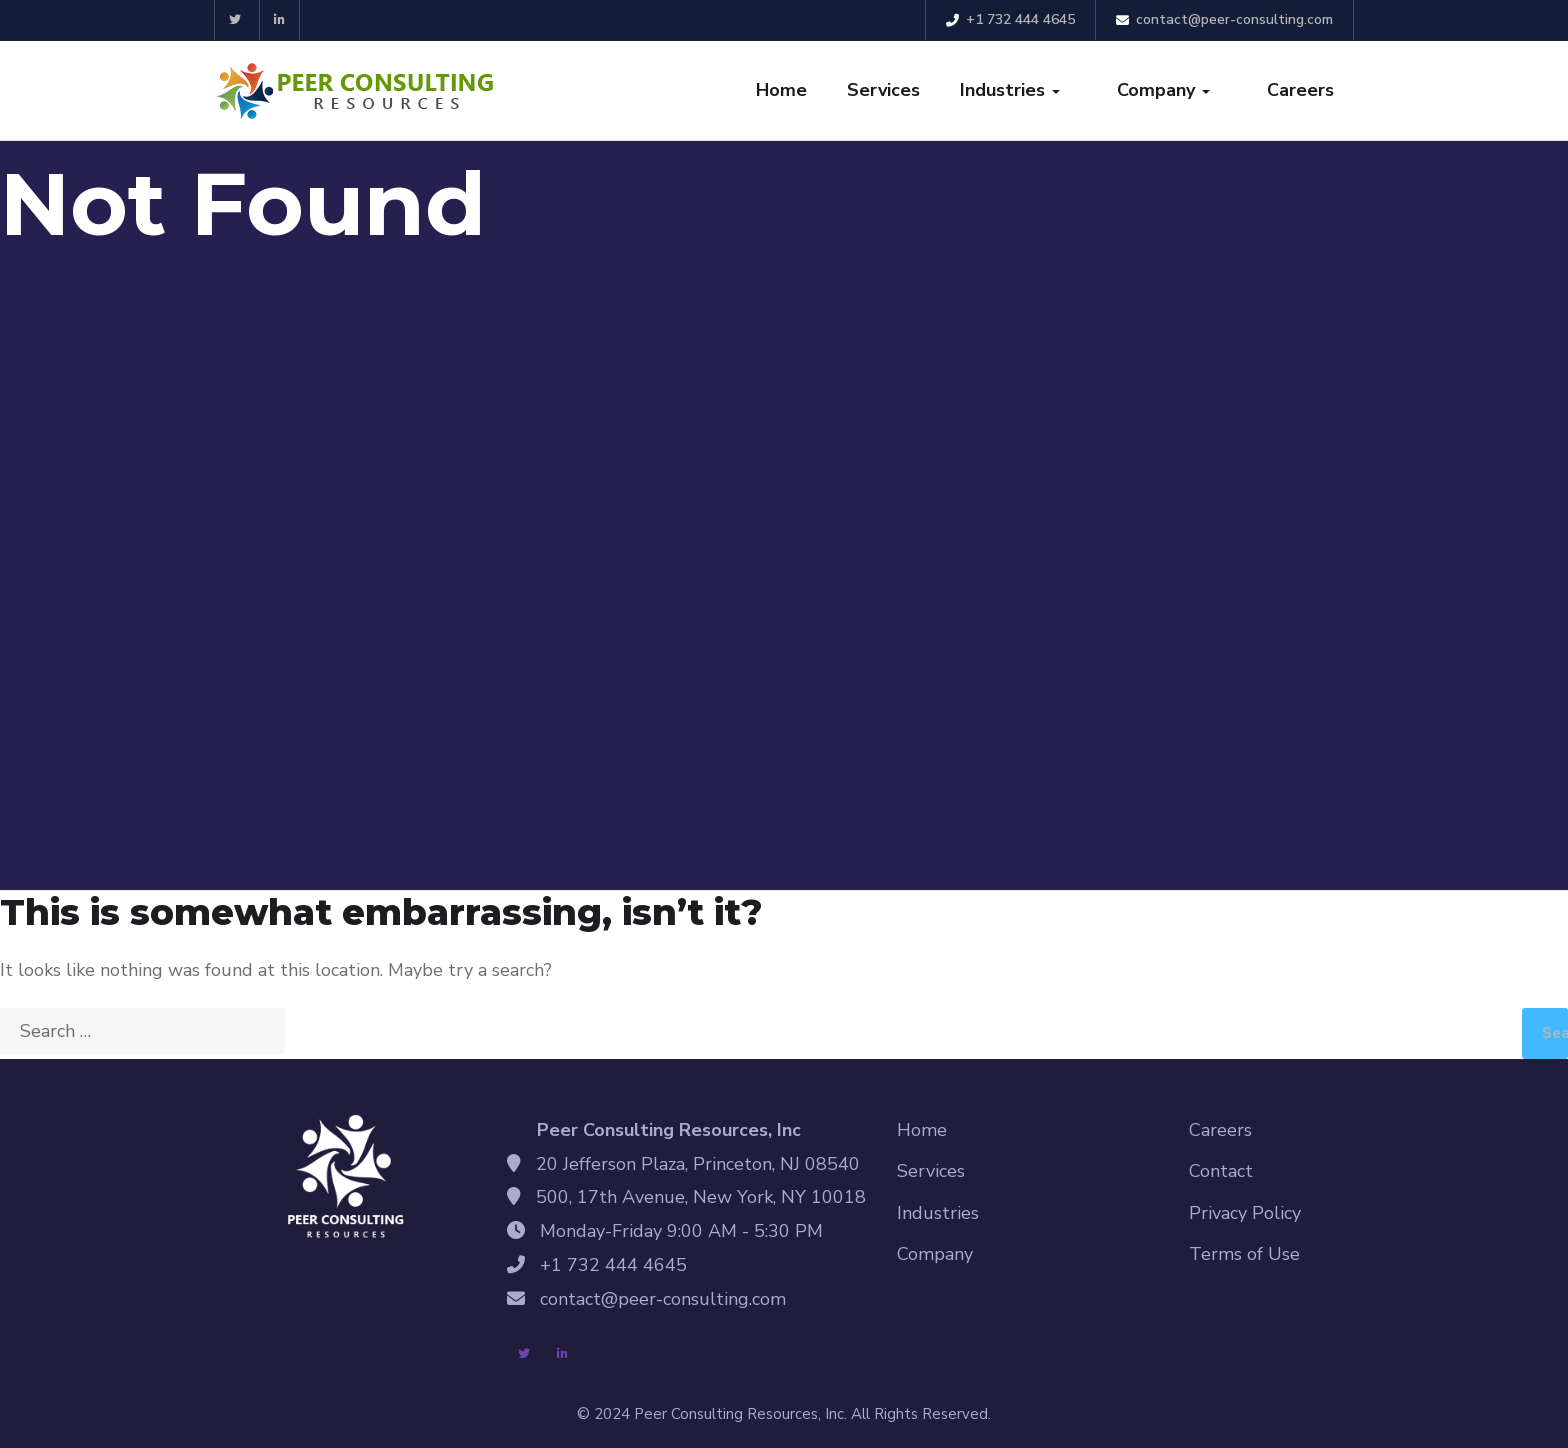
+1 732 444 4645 (1010, 19)
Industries (1010, 90)
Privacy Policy (1245, 1213)
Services (883, 90)
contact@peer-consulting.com (1224, 19)
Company (1163, 90)
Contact (1221, 1171)
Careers (1300, 90)
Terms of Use (1244, 1254)
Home (781, 90)
